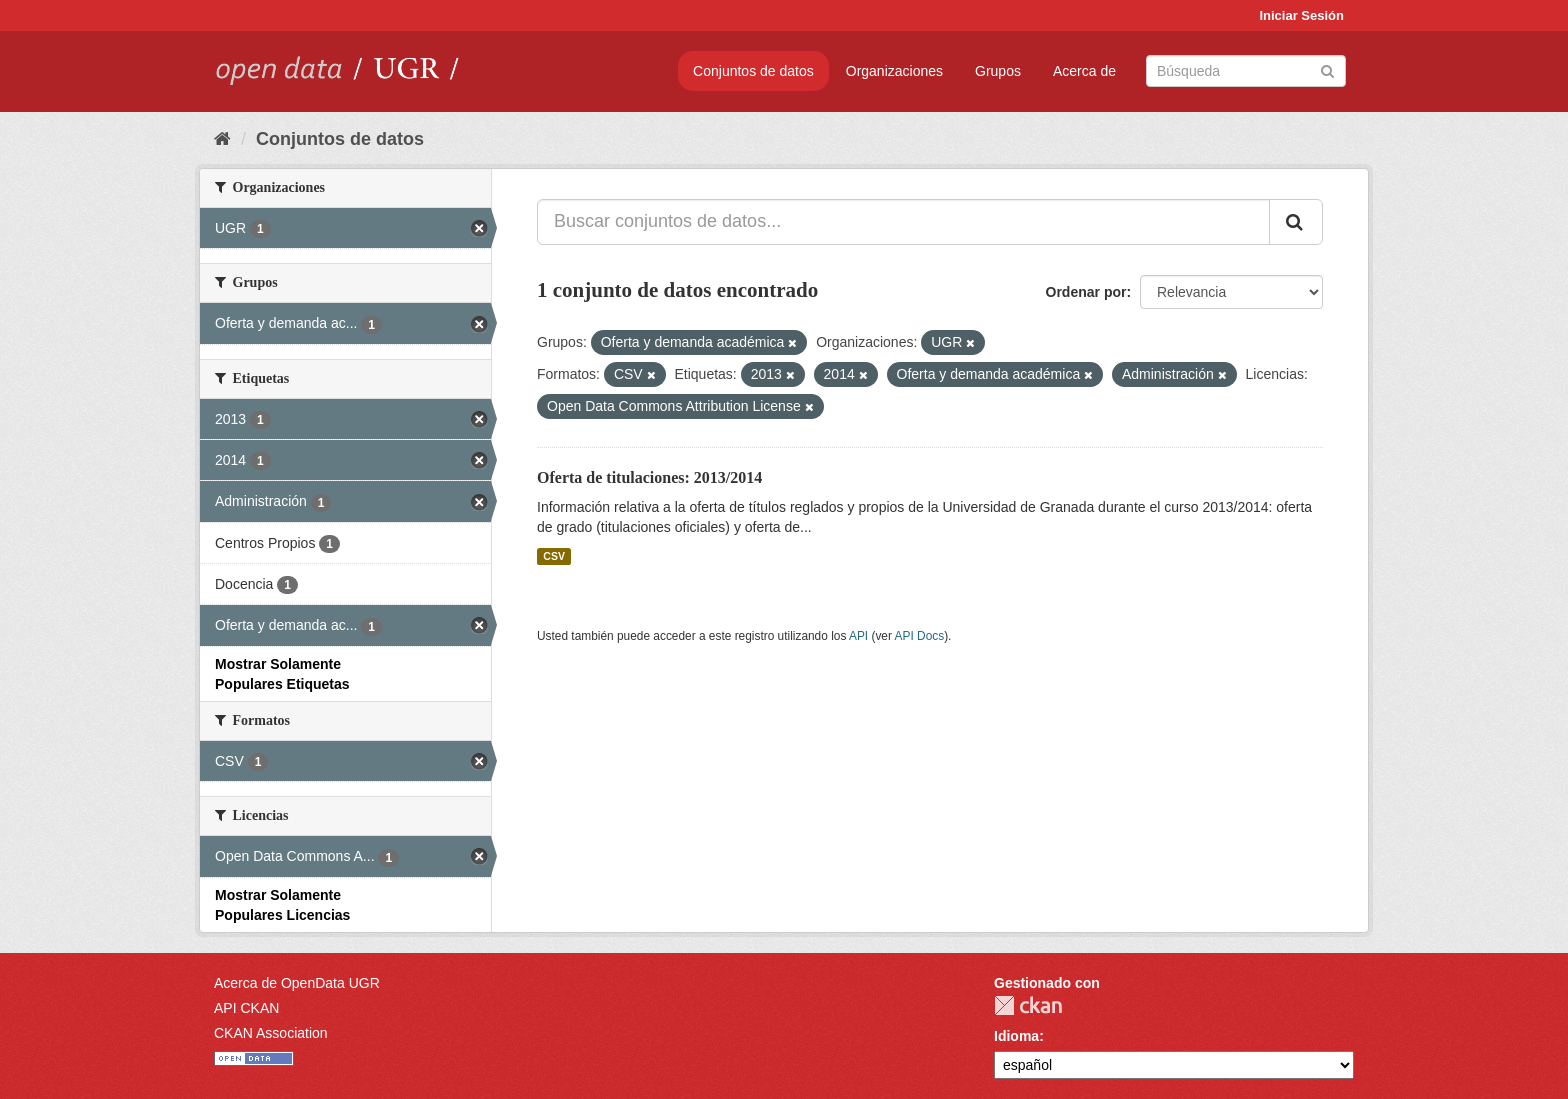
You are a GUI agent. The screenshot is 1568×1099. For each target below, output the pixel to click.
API (858, 636)
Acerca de (1084, 71)
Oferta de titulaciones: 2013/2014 (649, 477)
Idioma (1016, 1036)
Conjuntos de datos (753, 71)
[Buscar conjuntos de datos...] (903, 222)
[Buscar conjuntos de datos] (1246, 71)
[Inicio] (222, 139)
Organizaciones (894, 71)
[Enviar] (1327, 69)
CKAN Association (271, 1033)
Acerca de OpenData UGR (297, 983)
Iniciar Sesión (1301, 15)
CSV (554, 556)
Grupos (998, 71)
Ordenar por (1086, 292)
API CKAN (246, 1008)
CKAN (1028, 1005)
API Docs (920, 636)
